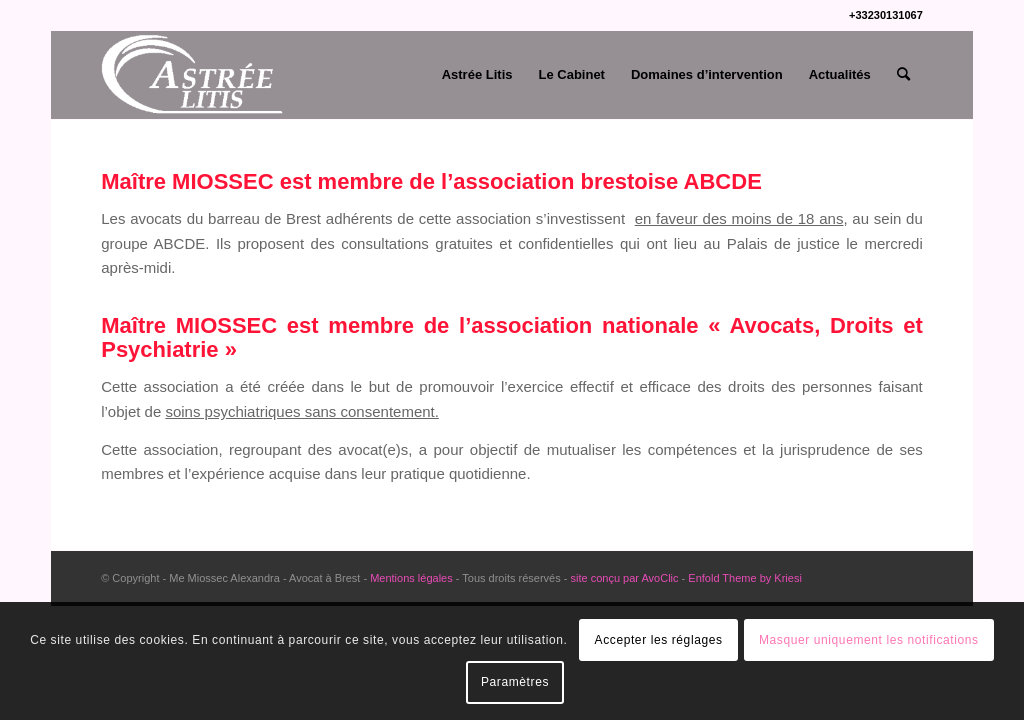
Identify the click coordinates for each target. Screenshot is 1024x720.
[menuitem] (477, 75)
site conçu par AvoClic (622, 578)
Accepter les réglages (659, 640)
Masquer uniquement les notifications (869, 640)
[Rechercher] (903, 75)
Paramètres (515, 682)
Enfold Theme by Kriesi (745, 578)
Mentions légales (411, 578)
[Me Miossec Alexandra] (194, 75)
